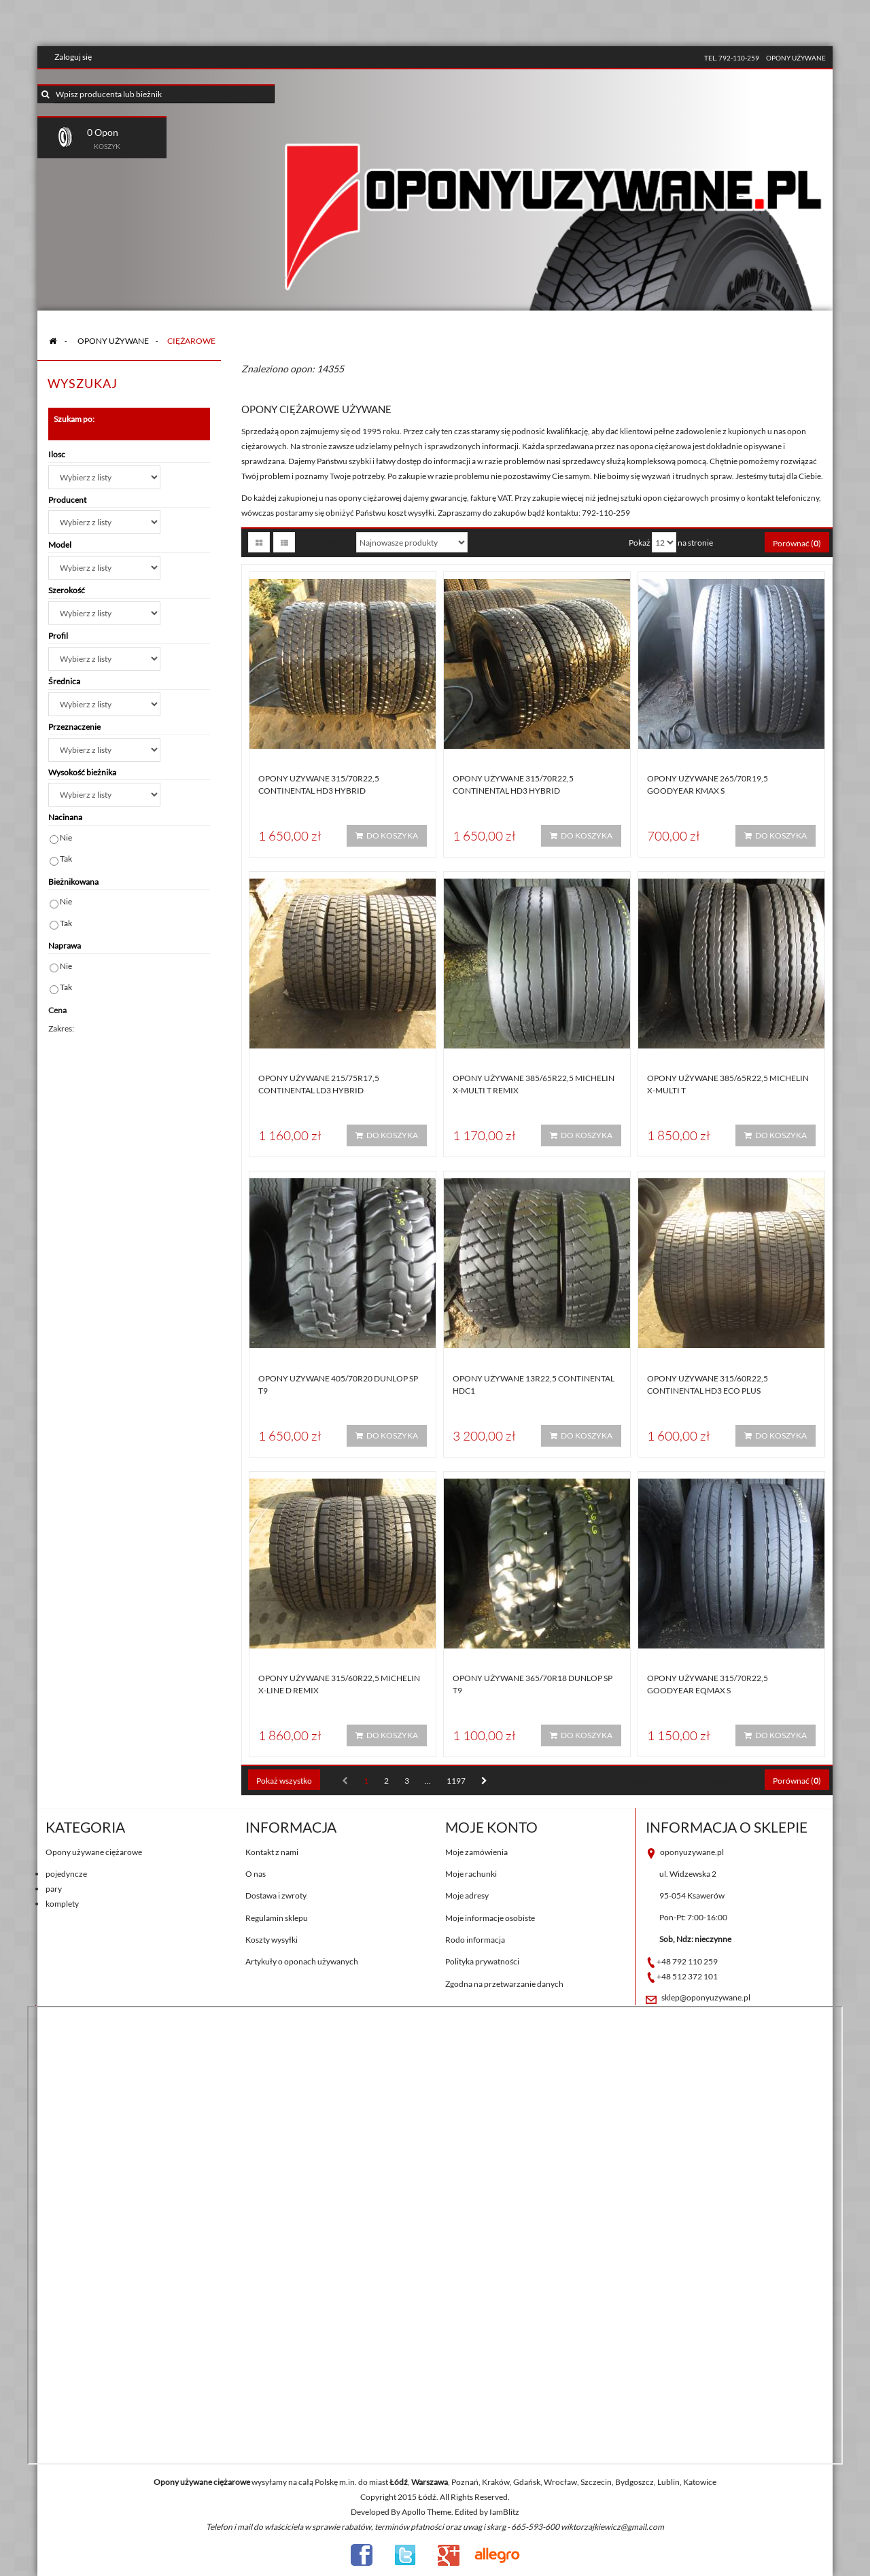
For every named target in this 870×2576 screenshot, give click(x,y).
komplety (62, 1904)
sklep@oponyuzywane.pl (705, 1997)
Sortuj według (323, 542)
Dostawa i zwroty (276, 1895)
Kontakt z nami (271, 1852)
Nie (66, 837)
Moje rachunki (471, 1874)
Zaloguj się (73, 57)
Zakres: (61, 1028)
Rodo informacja (475, 1940)
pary (54, 1889)
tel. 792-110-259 (731, 58)
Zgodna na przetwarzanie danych (504, 1984)
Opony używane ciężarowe (94, 1852)
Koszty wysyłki (271, 1940)
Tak (66, 858)
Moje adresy (467, 1895)
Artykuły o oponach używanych (301, 1961)
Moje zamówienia (476, 1852)
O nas (255, 1874)
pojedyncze (66, 1874)
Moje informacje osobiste (490, 1918)
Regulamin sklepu (276, 1918)
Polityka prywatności (482, 1961)
